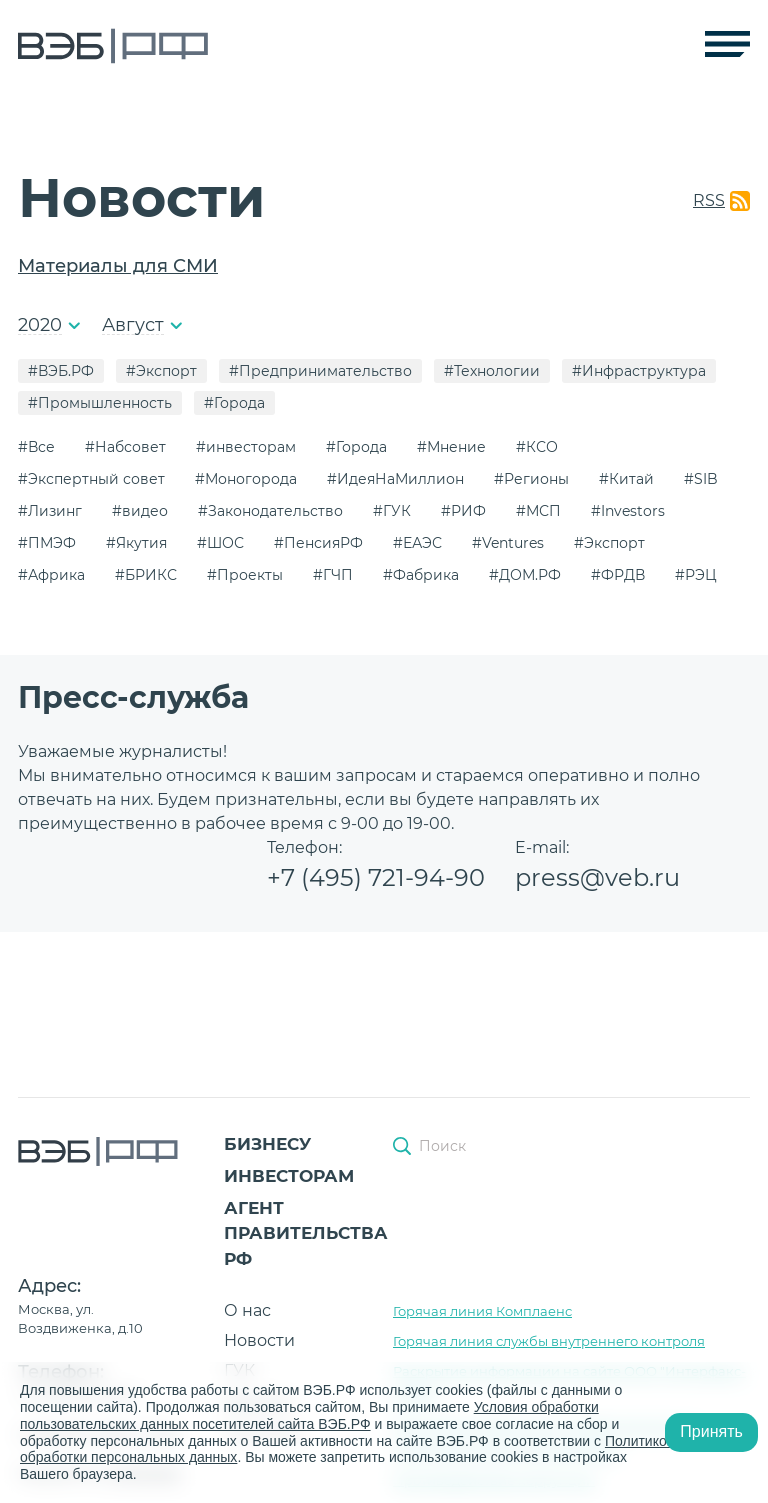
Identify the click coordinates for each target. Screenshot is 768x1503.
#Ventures (508, 543)
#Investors (628, 511)
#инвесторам (246, 447)
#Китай (626, 479)
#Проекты (245, 575)
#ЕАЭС (417, 543)
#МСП (538, 511)
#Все (36, 447)
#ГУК (392, 511)
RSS (709, 200)
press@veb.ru (597, 877)
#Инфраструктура (639, 371)
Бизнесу (267, 1144)
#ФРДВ (618, 575)
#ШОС (220, 543)
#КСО (537, 447)
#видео (140, 511)
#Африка (51, 575)
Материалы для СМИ (118, 266)
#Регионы (531, 479)
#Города (234, 403)
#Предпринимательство (320, 371)
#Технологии (492, 371)
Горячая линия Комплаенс (482, 1311)
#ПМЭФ (47, 543)
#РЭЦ (696, 575)
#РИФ (463, 511)
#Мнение (451, 447)
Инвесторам (289, 1176)
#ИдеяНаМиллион (395, 479)
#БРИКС (146, 575)
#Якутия (136, 543)
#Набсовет (125, 447)
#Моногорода (246, 479)
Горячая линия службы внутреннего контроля (549, 1341)
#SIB (701, 479)
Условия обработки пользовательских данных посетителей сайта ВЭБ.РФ (309, 1415)
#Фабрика (421, 575)
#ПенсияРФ (318, 543)
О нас (247, 1310)
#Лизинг (50, 511)
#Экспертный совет (91, 479)
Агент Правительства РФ (306, 1233)
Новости (259, 1340)
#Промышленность (100, 403)
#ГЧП (333, 575)
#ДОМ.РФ (525, 575)
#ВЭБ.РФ (61, 371)
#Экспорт (161, 371)
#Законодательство (270, 511)
